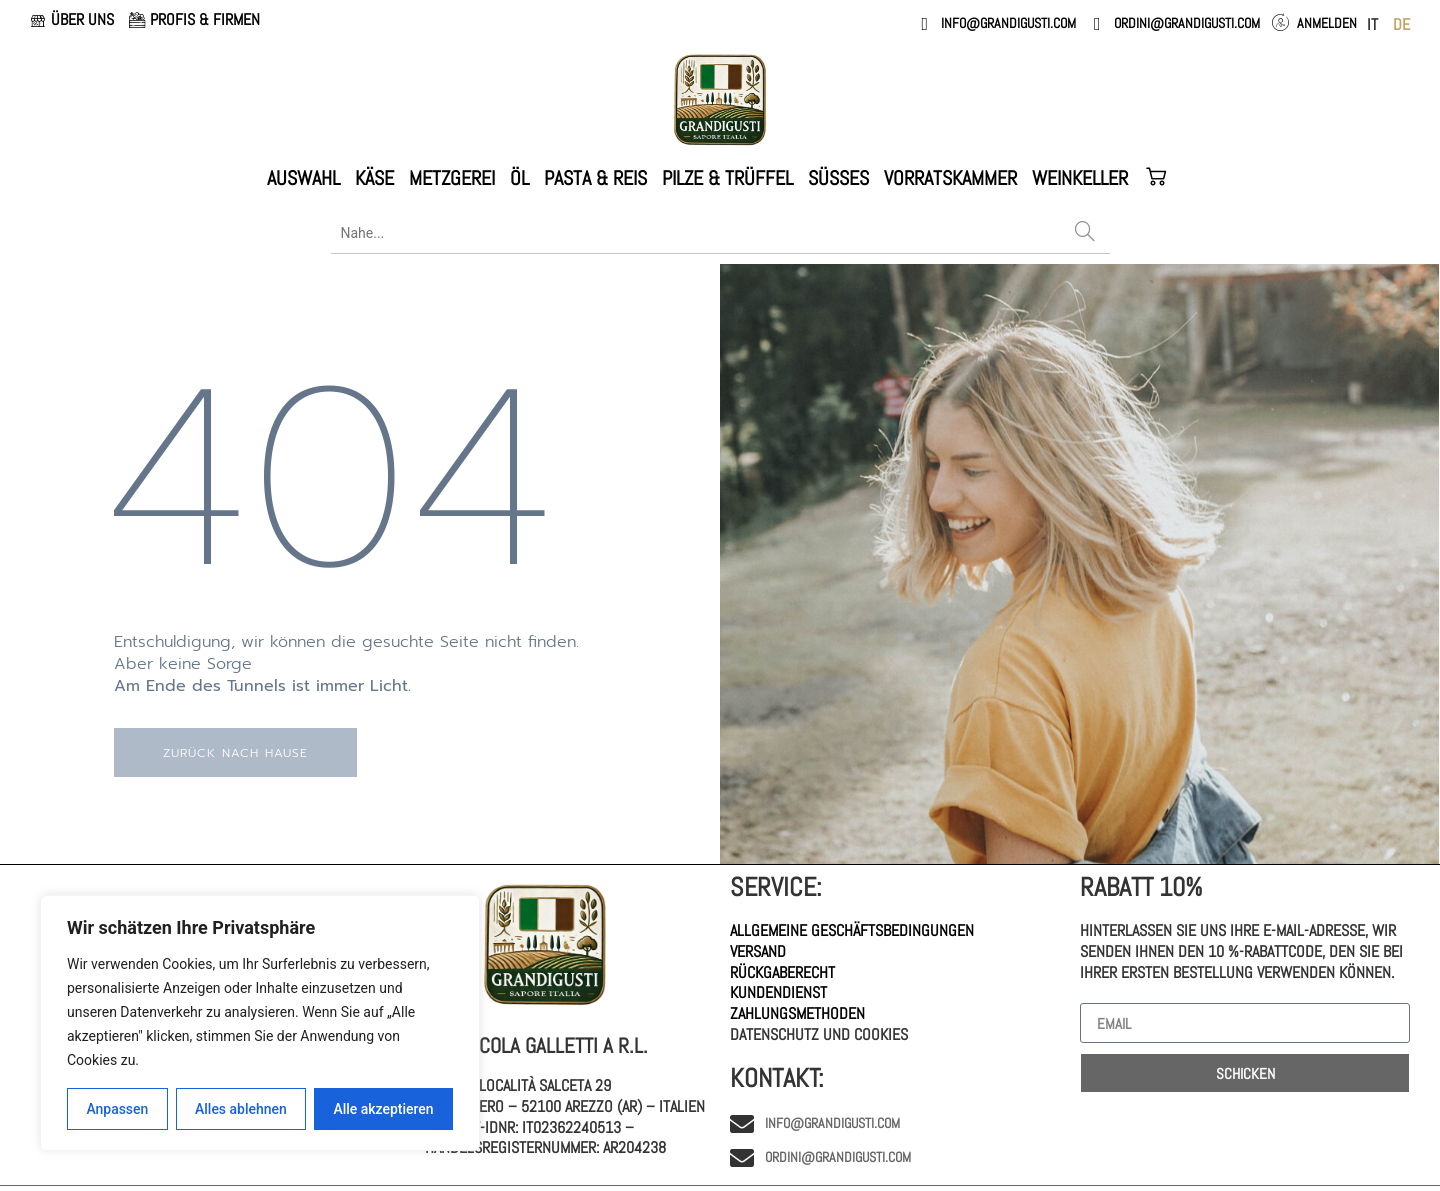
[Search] (1085, 233)
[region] (260, 1023)
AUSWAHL (303, 178)
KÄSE (374, 178)
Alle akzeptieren (383, 1109)
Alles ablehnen (241, 1109)
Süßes (838, 178)
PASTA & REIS (595, 178)
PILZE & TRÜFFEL (727, 178)
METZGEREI (452, 178)
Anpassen (117, 1109)
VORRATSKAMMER (950, 178)
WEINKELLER (1080, 178)
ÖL (519, 178)
